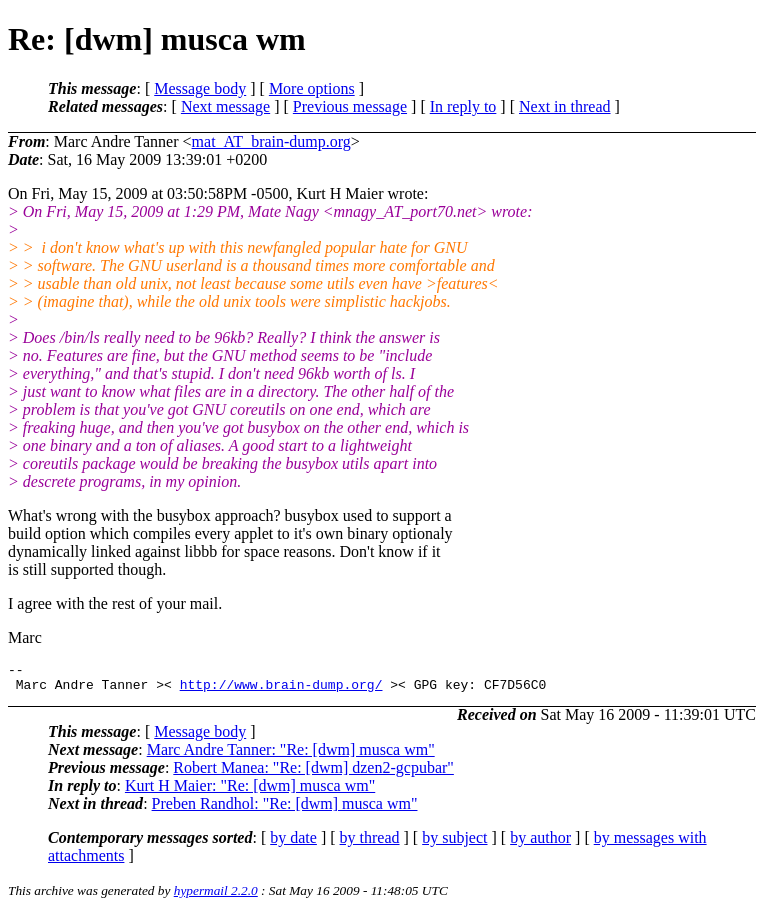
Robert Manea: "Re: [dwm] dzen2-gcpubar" (313, 773)
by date (293, 843)
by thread (370, 843)
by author (540, 843)
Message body (200, 88)
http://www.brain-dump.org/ (281, 690)
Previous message (350, 106)
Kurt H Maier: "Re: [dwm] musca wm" (250, 791)
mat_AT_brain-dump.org (271, 141)
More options (312, 88)
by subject (454, 843)
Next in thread (565, 106)
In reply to (463, 106)
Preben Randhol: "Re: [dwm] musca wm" (285, 809)
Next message (225, 106)
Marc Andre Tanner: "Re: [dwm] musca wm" (291, 755)
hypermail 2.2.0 (216, 896)
